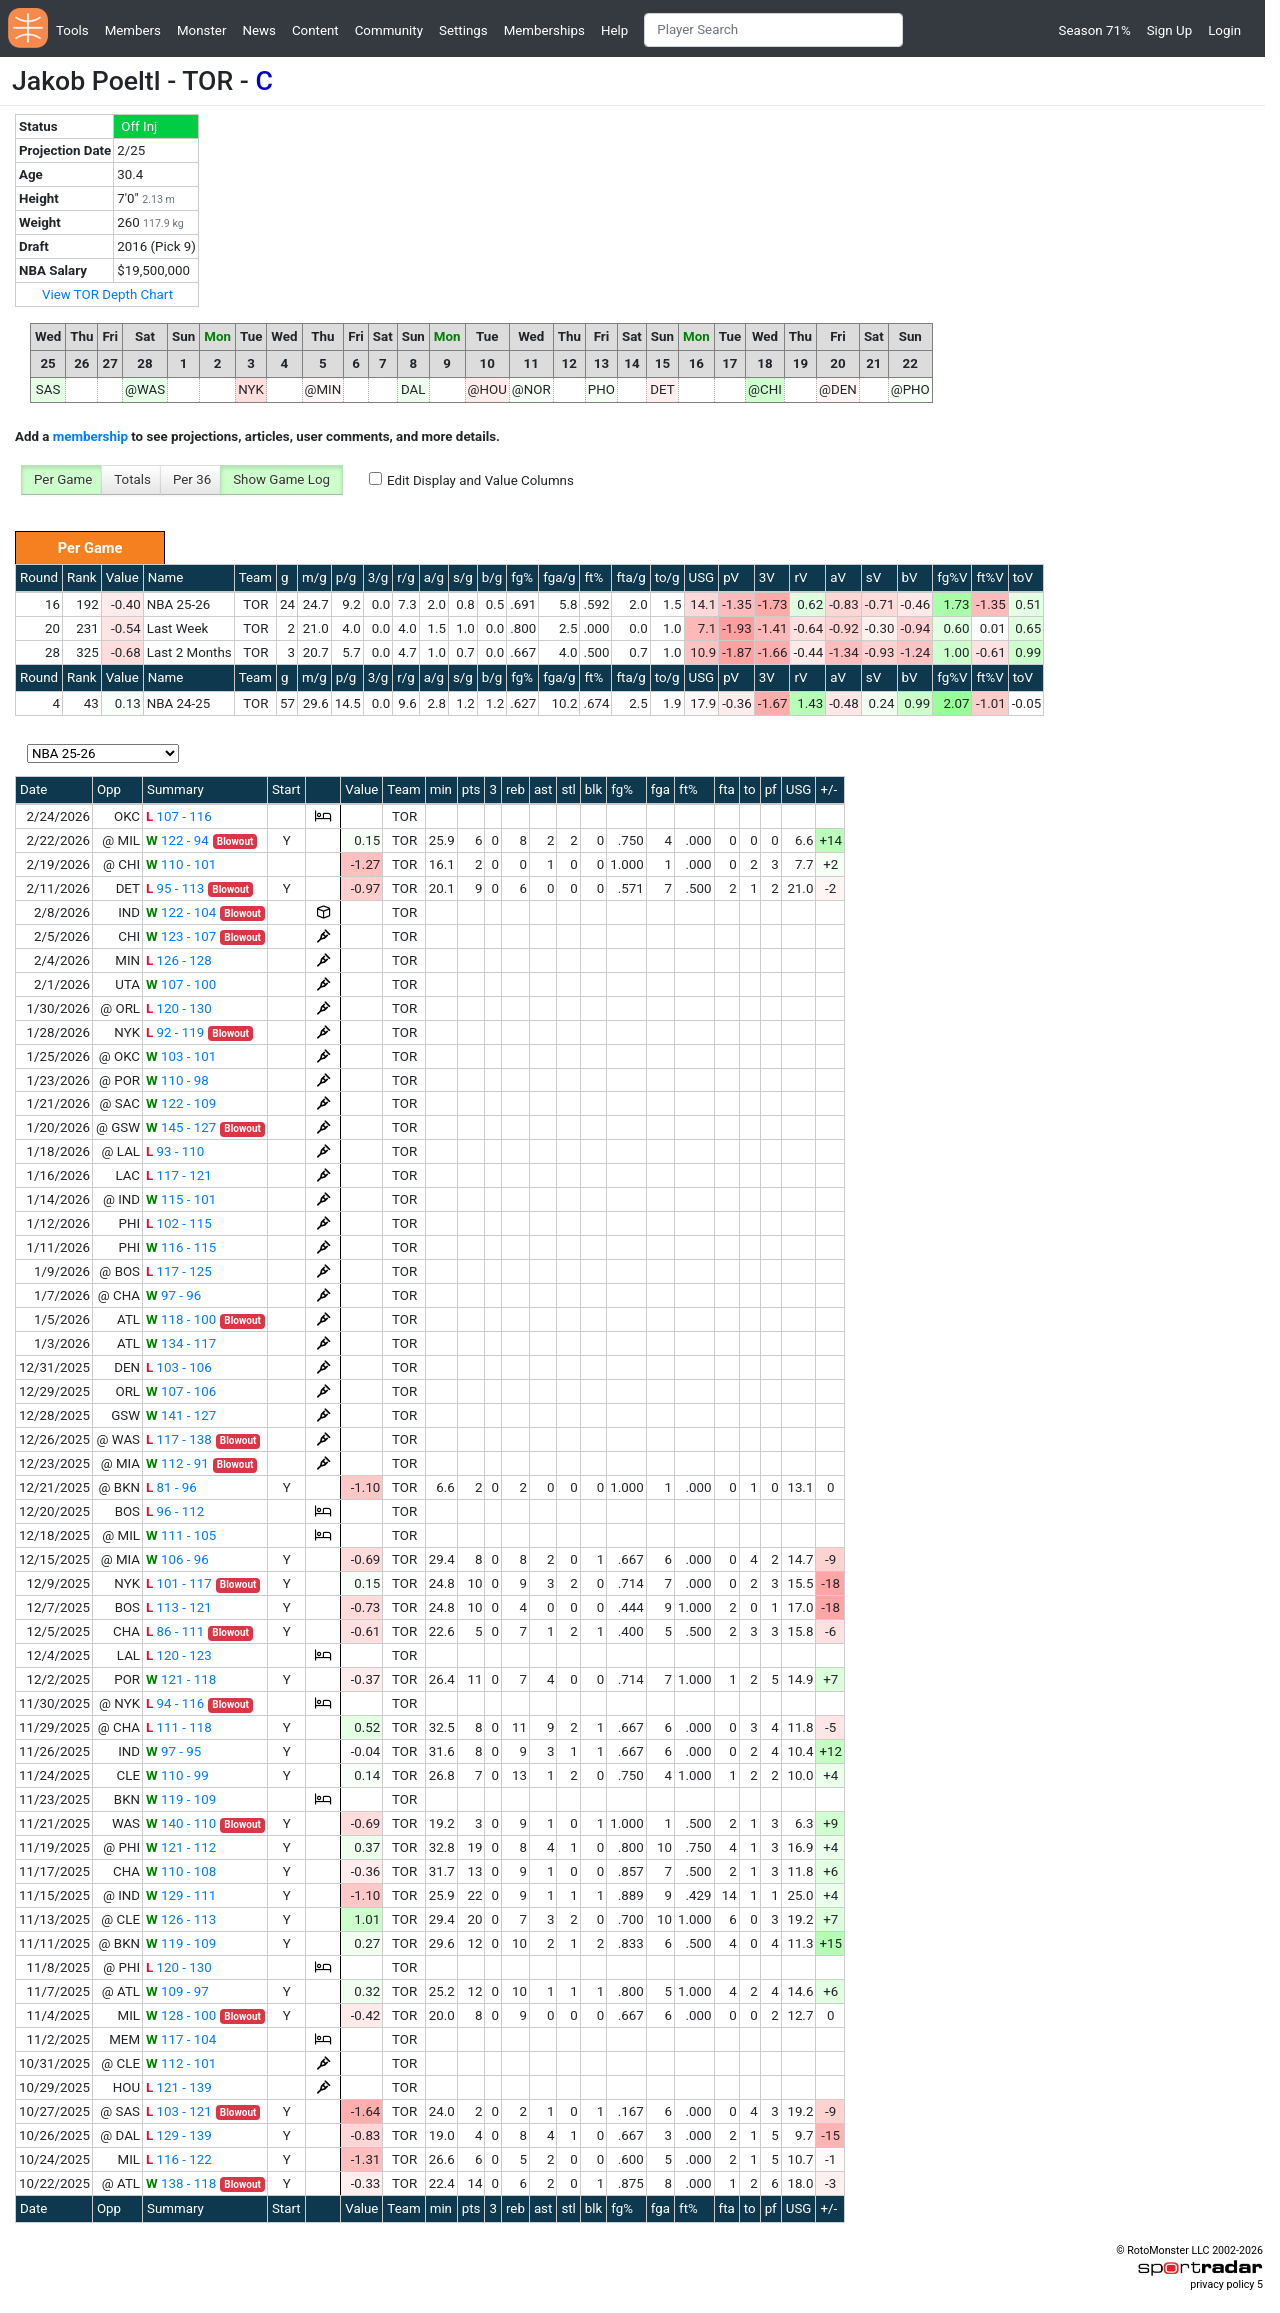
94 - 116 (175, 1703)
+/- (828, 789)
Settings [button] (463, 30)
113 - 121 (179, 1607)
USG (702, 577)
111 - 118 (179, 1727)
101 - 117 (179, 1583)
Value (122, 577)
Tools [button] (72, 30)
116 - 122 (179, 2159)
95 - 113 (175, 888)
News (258, 30)
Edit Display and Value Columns (480, 480)
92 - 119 (175, 1032)
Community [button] (389, 30)
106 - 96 (177, 1559)
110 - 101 (181, 864)
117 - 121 (179, 1175)
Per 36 (192, 479)
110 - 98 (177, 1080)
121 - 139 (179, 2087)
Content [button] (315, 30)
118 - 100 (181, 1319)
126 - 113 (181, 1919)
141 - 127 (181, 1415)
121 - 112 (181, 1847)
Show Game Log (281, 479)
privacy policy (1222, 2284)
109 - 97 (177, 1991)
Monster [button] (201, 30)
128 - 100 (181, 2015)
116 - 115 (181, 1247)
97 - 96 (173, 1295)
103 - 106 (179, 1367)
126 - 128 (179, 960)
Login (1224, 30)
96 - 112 (175, 1511)
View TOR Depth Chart (107, 294)
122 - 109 (181, 1103)
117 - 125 (179, 1271)
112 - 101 (181, 2063)
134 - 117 (181, 1343)
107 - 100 (181, 984)
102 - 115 (179, 1223)
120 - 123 (179, 1655)
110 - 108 (181, 1871)
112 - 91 (177, 1463)
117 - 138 (179, 1439)
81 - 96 (171, 1487)
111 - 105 (181, 1535)
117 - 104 (181, 2039)
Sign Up (1169, 30)
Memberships (544, 30)
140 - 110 (181, 1823)
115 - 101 (181, 1199)
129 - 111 (181, 1895)
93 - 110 (175, 1151)
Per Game (63, 479)
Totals (132, 479)
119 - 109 (181, 1799)
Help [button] (614, 30)
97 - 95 (173, 1751)
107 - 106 (181, 1391)
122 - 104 (181, 912)
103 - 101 (181, 1056)
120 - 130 (179, 1008)
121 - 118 (181, 1679)
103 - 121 (179, 2111)
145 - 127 (181, 1127)
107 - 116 (179, 816)
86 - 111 (175, 1631)
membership (90, 436)
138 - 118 (181, 2183)
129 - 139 (179, 2135)
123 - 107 (181, 936)
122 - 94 (177, 840)
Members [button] (133, 30)
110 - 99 (177, 1775)
